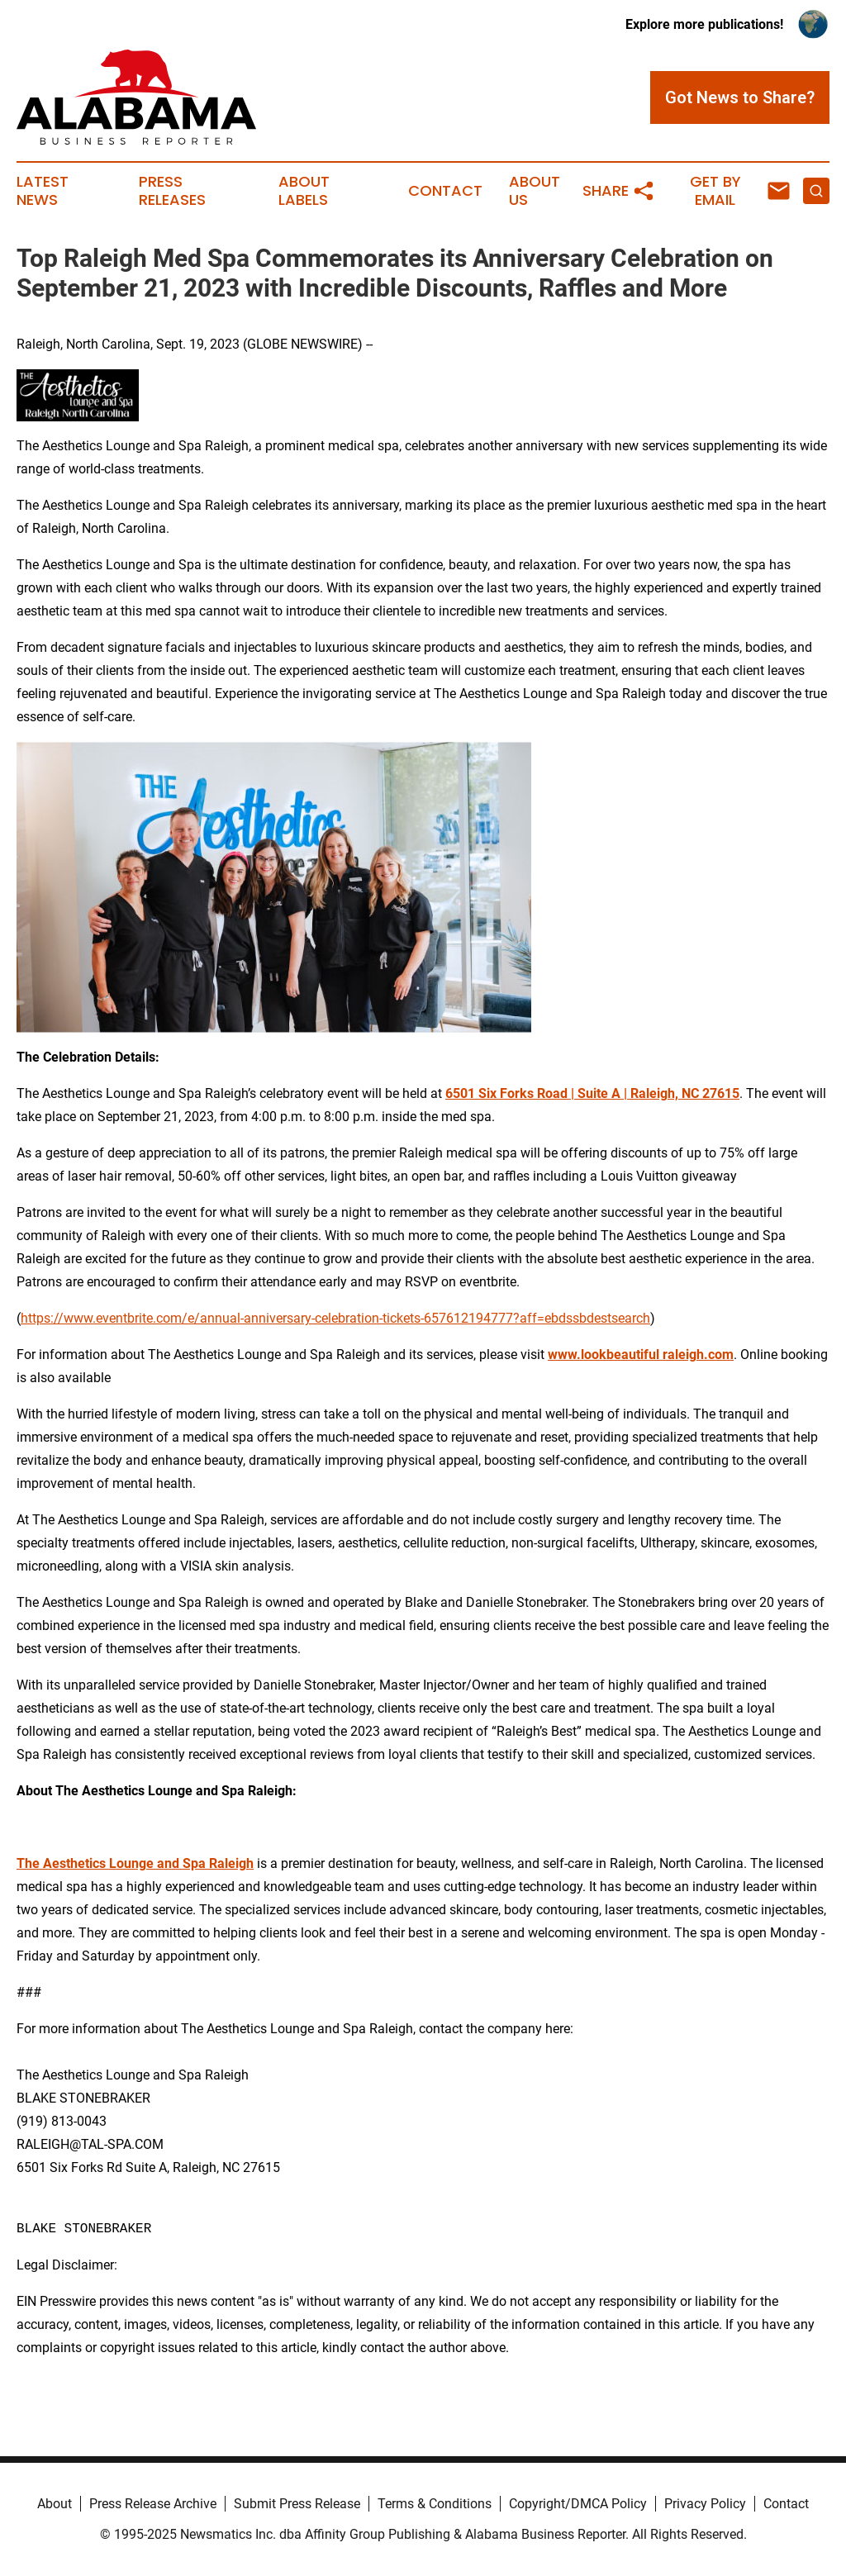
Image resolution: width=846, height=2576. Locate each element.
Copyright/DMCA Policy (578, 2504)
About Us (534, 191)
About (54, 2504)
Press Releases (172, 191)
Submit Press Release (297, 2504)
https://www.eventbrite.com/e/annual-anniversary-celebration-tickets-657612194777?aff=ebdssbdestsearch (335, 1318)
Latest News (43, 191)
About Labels (304, 191)
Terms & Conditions (435, 2504)
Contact (445, 191)
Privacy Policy (705, 2504)
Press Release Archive (152, 2504)
